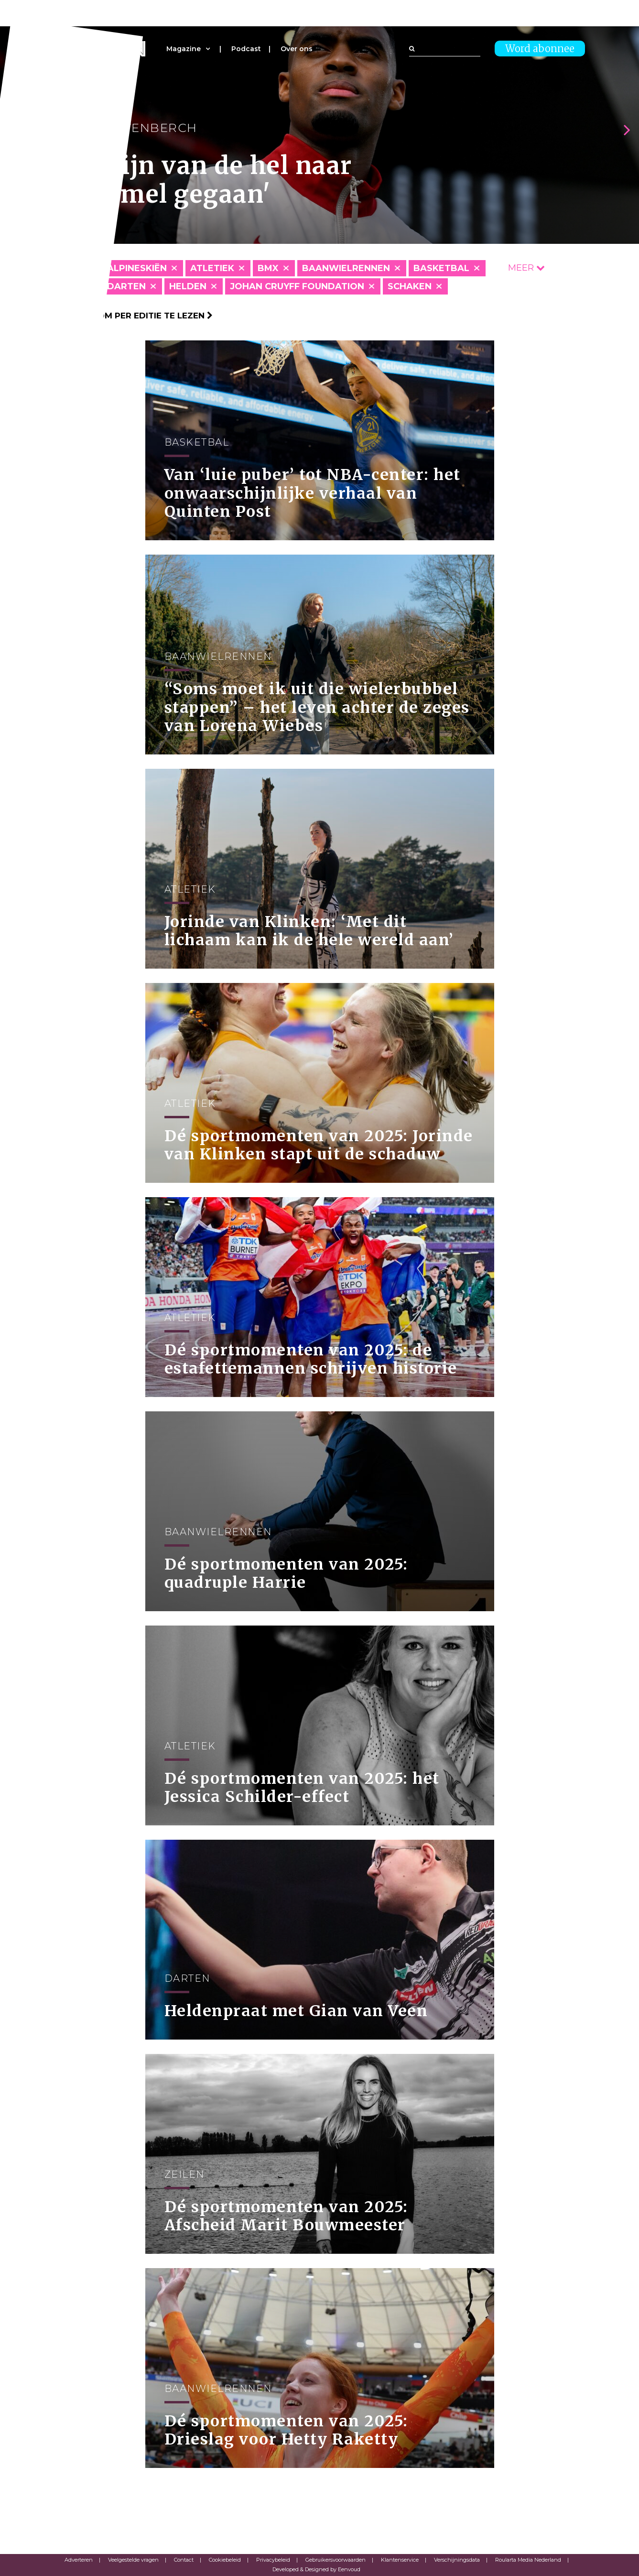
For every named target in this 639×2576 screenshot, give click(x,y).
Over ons (297, 48)
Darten (126, 286)
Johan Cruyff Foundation (297, 286)
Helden (187, 286)
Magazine (183, 48)
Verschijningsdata (457, 2559)
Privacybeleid (273, 2559)
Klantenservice (400, 2559)
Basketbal (441, 268)
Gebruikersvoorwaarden (335, 2559)
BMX (268, 268)
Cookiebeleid (225, 2559)
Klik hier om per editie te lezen (133, 315)
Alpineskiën (137, 268)
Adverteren (79, 2559)
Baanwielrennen (346, 268)
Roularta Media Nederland (528, 2559)
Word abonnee (539, 49)
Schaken (410, 286)
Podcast (246, 48)
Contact (184, 2559)
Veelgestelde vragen (133, 2559)
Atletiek (212, 268)
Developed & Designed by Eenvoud (316, 2569)
